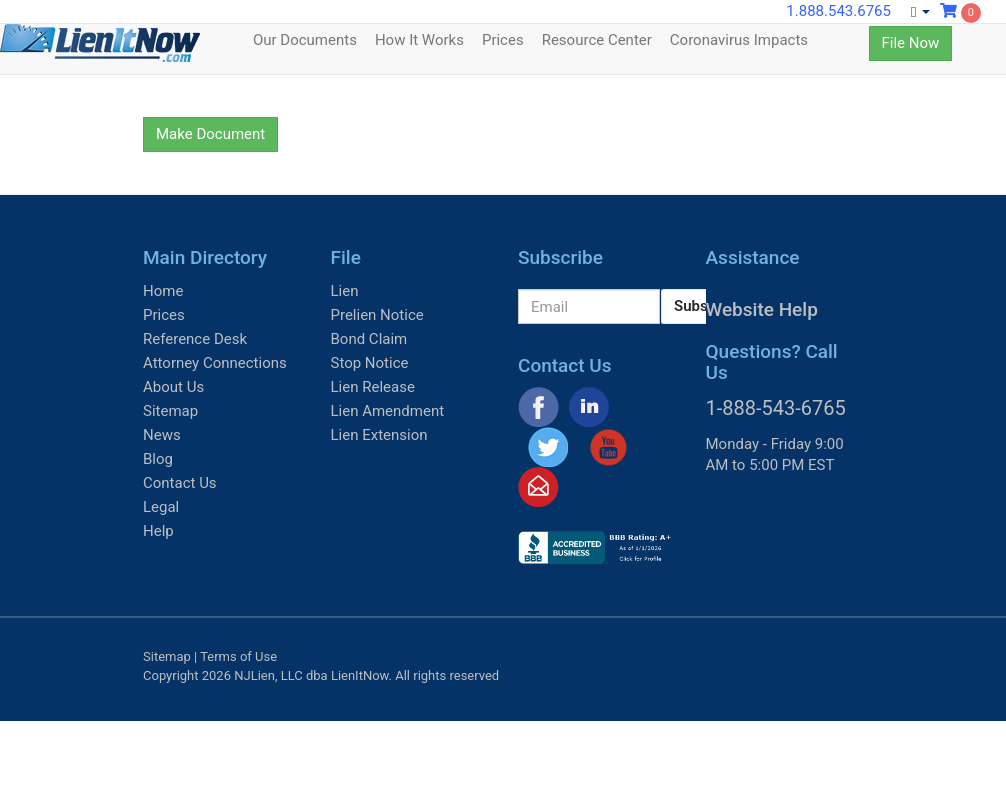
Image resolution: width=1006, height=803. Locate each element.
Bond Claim (369, 339)
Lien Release (373, 387)
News (162, 435)
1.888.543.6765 (838, 11)
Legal (161, 507)
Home (163, 291)
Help (158, 531)
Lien (345, 291)
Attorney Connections (215, 363)
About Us (173, 387)
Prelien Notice (377, 315)
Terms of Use (238, 656)
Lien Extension (379, 435)
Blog (158, 459)
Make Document (210, 134)
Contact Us (180, 483)
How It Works (419, 40)
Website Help (762, 309)
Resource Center (597, 40)
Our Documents (305, 40)
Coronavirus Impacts (739, 40)
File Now (911, 43)
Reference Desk (195, 339)
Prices (503, 40)
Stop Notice (370, 363)
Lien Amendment (388, 411)
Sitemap (170, 411)
